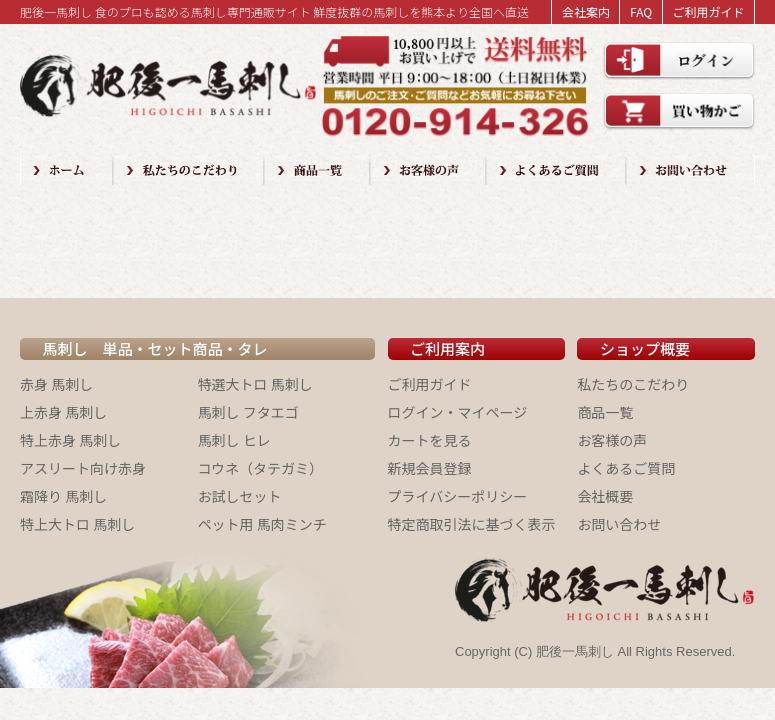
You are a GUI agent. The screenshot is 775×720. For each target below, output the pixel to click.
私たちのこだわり (633, 384)
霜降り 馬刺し (63, 496)
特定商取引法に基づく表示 (472, 524)
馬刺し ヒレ (234, 440)
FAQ (641, 11)
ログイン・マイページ (458, 412)
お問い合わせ (619, 524)
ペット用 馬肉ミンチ (262, 524)
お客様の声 (612, 440)
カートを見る (430, 440)
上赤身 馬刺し (63, 412)
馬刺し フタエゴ (248, 412)
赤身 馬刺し (56, 384)
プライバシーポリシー (458, 496)
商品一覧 (605, 412)
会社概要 (605, 496)
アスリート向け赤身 (83, 468)
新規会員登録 (430, 468)
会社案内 (586, 11)
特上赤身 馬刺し (70, 440)
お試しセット (240, 496)
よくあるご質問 (626, 468)
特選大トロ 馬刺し (255, 384)
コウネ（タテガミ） (260, 468)
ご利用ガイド (708, 11)
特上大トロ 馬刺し (77, 524)
